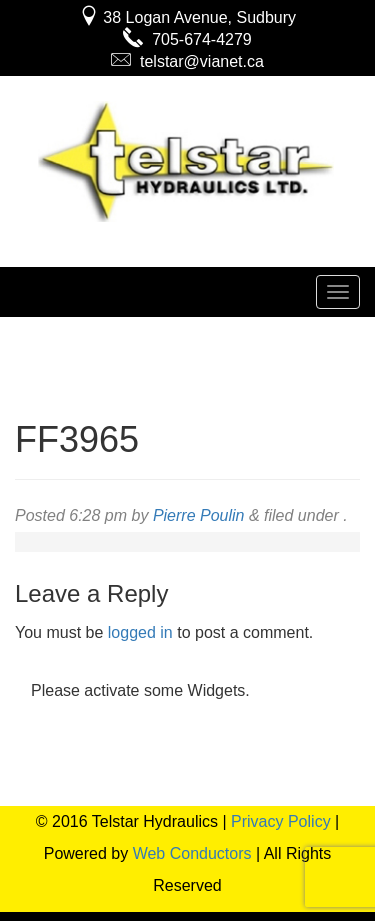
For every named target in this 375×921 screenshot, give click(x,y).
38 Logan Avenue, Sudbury (187, 17)
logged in (140, 632)
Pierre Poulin (199, 515)
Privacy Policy (281, 821)
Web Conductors (192, 853)
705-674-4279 (187, 39)
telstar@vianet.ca (187, 61)
